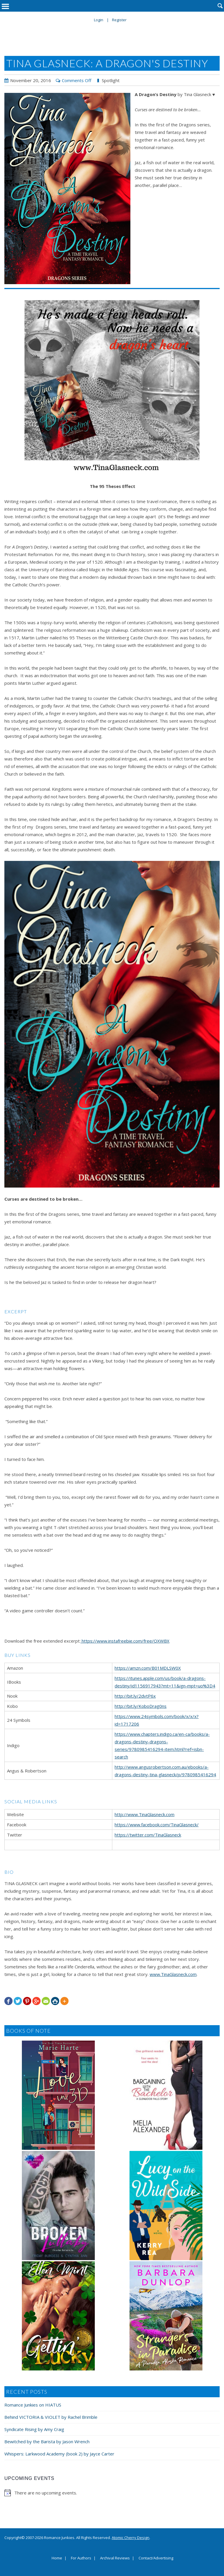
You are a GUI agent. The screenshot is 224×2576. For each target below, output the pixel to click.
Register (119, 19)
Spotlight (111, 80)
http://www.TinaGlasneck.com (144, 1814)
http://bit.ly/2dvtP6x (135, 1696)
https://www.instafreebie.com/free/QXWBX (124, 1641)
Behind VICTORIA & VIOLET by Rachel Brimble (50, 2417)
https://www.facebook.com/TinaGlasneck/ (157, 1824)
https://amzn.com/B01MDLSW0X (148, 1668)
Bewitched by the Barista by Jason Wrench (47, 2441)
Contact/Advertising (156, 2558)
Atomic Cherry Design (130, 2537)
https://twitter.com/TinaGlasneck (148, 1835)
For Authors (81, 2558)
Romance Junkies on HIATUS (32, 2405)
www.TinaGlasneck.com (173, 1974)
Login (98, 19)
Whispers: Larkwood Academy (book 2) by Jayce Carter (59, 2454)
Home (57, 2558)
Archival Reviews (115, 2558)
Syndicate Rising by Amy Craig (34, 2429)
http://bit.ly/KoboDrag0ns (141, 1706)
